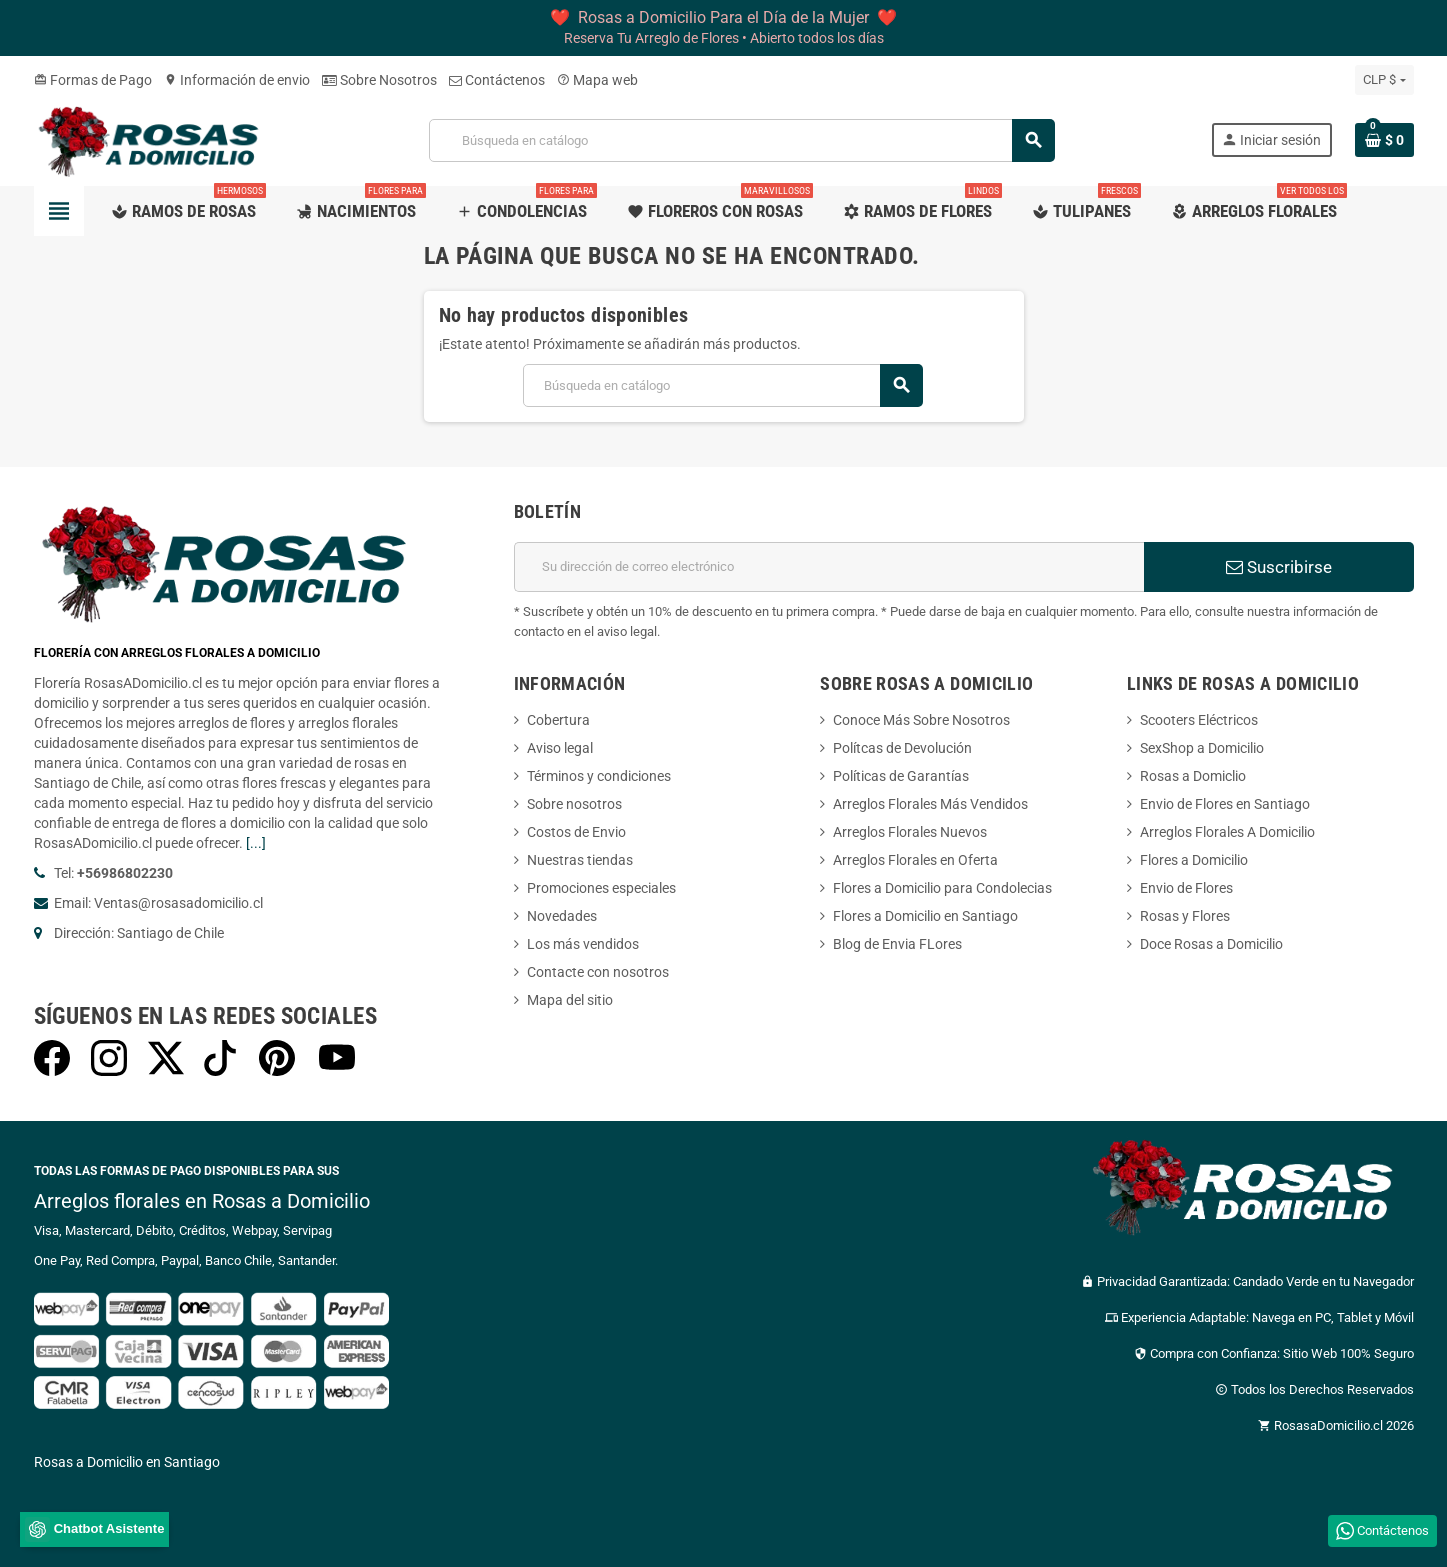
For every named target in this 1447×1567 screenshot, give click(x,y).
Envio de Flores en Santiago (1225, 804)
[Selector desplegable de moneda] (1384, 80)
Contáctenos (497, 80)
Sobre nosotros (574, 804)
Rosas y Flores (1185, 916)
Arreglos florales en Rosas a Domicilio (202, 1201)
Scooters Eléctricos (1199, 720)
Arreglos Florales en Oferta (915, 860)
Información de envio (237, 80)
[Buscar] (741, 140)
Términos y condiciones (599, 776)
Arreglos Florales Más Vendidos (930, 804)
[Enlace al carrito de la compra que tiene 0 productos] (1384, 140)
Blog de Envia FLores (897, 944)
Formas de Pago (93, 80)
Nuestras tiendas (580, 860)
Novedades (562, 916)
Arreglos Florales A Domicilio (1227, 832)
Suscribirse (1279, 567)
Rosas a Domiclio (1193, 776)
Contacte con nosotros (598, 972)
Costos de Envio (576, 832)
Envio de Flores (1186, 888)
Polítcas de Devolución (902, 748)
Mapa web (597, 80)
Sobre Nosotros (379, 80)
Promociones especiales (601, 888)
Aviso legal (560, 748)
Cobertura (558, 720)
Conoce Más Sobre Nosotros (921, 720)
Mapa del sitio (570, 1000)
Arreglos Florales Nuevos (910, 832)
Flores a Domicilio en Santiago (925, 916)
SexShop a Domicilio (1202, 748)
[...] (256, 843)
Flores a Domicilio (1194, 860)
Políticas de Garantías (901, 776)
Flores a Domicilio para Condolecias (942, 888)
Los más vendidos (583, 944)
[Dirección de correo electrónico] (829, 567)
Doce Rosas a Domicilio (1211, 944)
